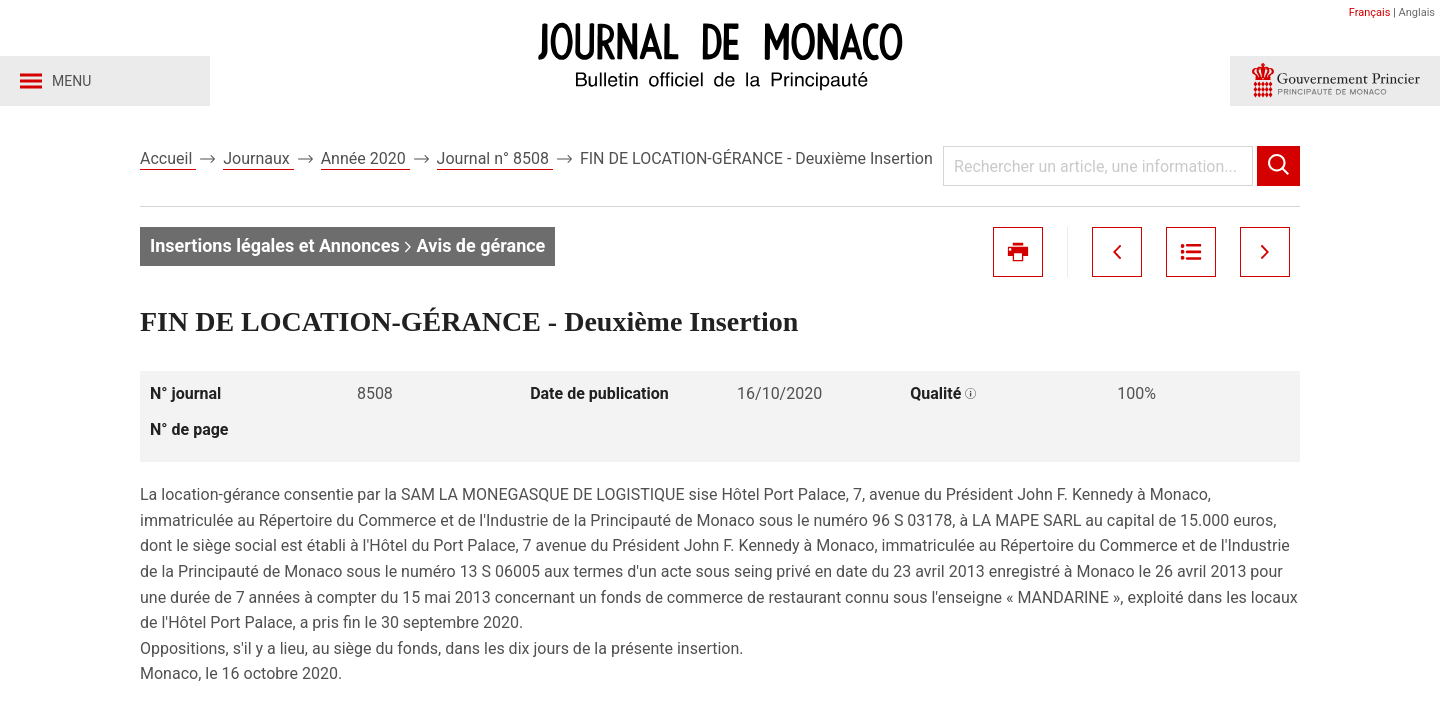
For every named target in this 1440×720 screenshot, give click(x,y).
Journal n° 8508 (495, 158)
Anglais (1417, 12)
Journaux (258, 158)
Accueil (168, 158)
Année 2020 (365, 158)
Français (1370, 12)
